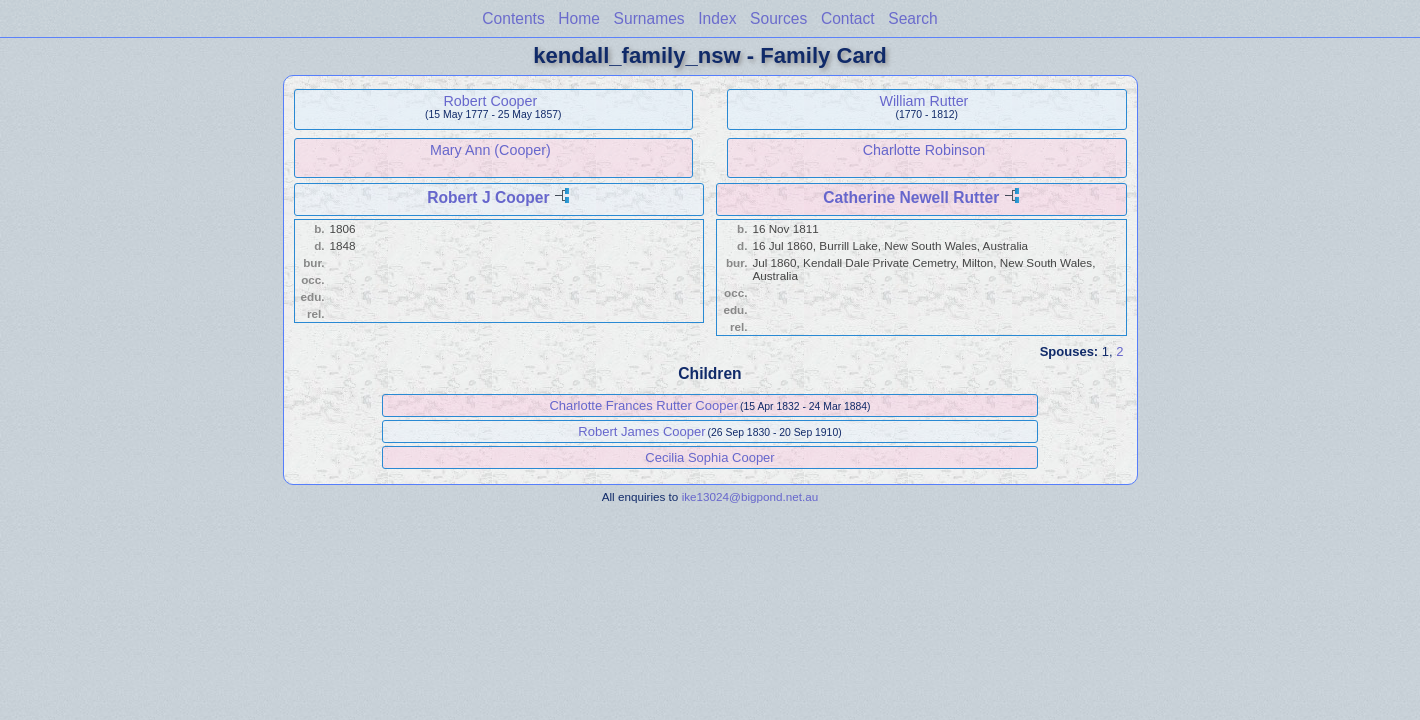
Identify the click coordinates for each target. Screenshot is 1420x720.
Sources (778, 18)
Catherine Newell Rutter (911, 197)
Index (717, 18)
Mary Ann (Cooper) (490, 150)
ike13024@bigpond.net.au (750, 496)
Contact (848, 18)
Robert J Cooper (488, 197)
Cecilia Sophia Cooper (709, 457)
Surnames (649, 18)
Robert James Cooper (641, 431)
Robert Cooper (491, 101)
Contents (513, 18)
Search (912, 18)
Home (579, 18)
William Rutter (923, 101)
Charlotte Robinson (924, 150)
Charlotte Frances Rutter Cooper (643, 405)
